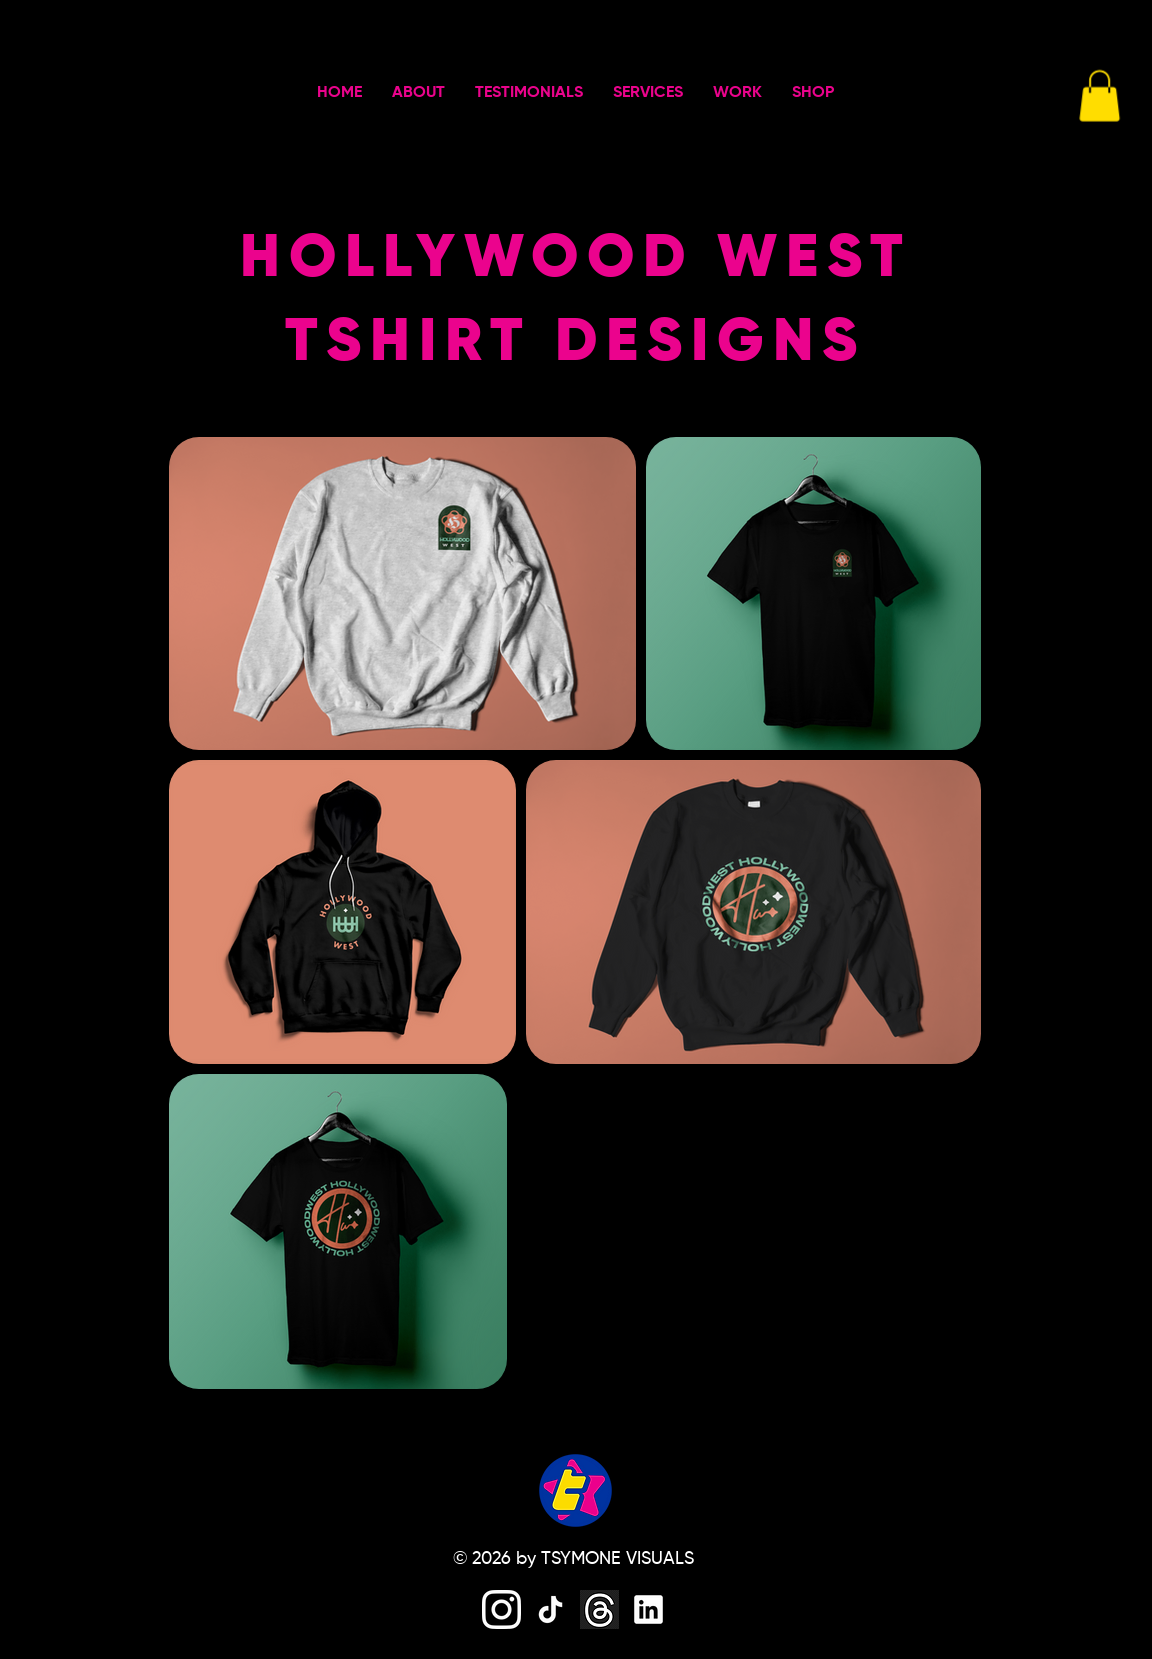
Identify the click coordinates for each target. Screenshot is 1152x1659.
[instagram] (501, 1609)
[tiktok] (550, 1609)
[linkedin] (648, 1609)
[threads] (599, 1609)
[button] (1099, 95)
